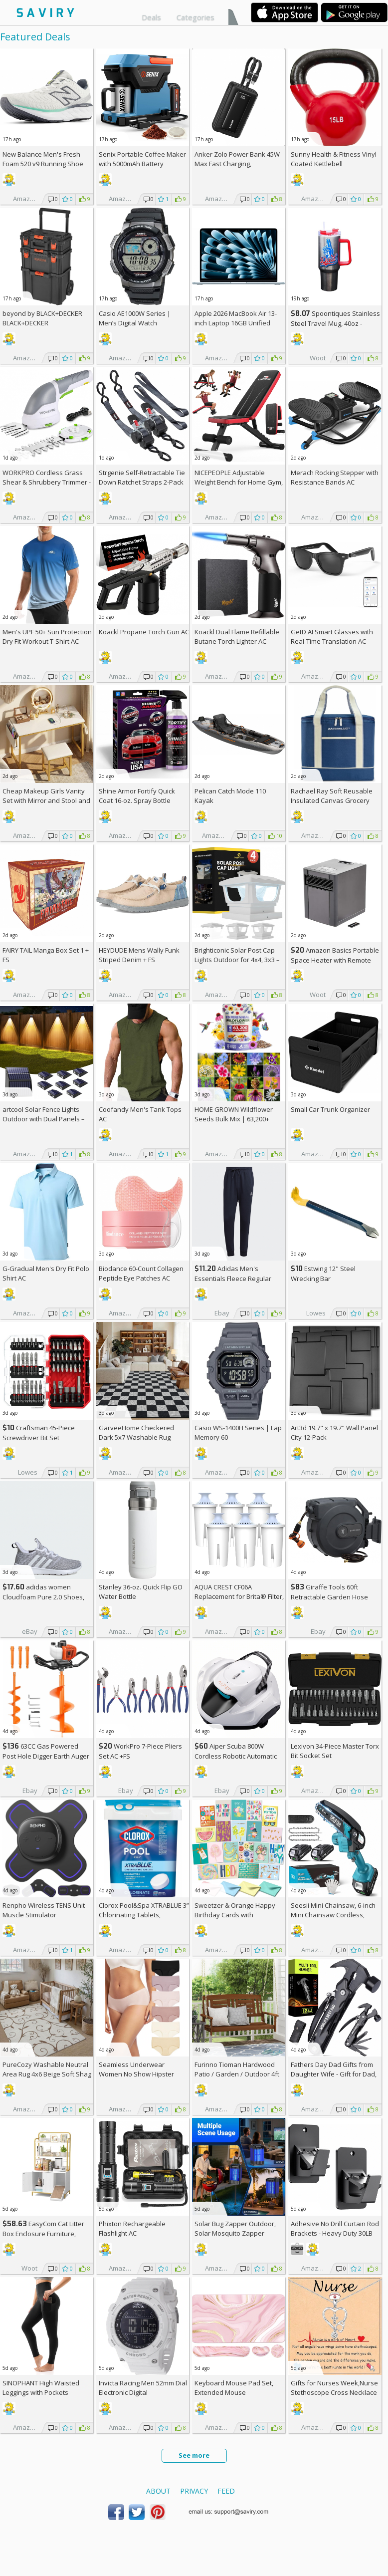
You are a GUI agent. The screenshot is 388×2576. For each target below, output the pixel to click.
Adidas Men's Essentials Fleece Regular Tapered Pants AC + (232, 1278)
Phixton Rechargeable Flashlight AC (132, 2228)
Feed (226, 2491)
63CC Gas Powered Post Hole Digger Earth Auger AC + (45, 1756)
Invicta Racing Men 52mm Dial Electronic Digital (143, 2387)
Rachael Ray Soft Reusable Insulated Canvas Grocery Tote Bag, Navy (332, 800)
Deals (151, 17)
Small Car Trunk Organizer (330, 1109)
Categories (195, 17)
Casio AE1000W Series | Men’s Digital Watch (135, 318)
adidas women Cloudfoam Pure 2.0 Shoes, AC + (43, 1596)
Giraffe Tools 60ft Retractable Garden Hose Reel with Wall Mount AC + (333, 1596)
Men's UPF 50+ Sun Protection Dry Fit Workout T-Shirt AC (47, 636)
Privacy (194, 2491)
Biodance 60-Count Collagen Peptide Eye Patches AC (141, 1273)
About (158, 2491)
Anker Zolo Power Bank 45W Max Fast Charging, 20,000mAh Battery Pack (237, 164)
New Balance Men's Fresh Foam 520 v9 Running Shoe (42, 159)
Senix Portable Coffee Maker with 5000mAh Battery (142, 159)
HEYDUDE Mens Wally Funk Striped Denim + (139, 955)
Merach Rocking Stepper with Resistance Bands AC (335, 477)
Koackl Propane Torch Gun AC (144, 631)
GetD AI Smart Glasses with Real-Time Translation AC (332, 636)
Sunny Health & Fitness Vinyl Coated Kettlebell (334, 159)
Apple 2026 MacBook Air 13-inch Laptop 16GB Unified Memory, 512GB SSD (235, 323)
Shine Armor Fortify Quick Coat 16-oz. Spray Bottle (137, 795)
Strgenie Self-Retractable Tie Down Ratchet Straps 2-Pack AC (142, 482)
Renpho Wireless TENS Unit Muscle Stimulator (43, 1910)
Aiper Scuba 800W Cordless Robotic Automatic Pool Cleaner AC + (235, 1756)
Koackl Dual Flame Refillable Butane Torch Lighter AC (236, 636)
